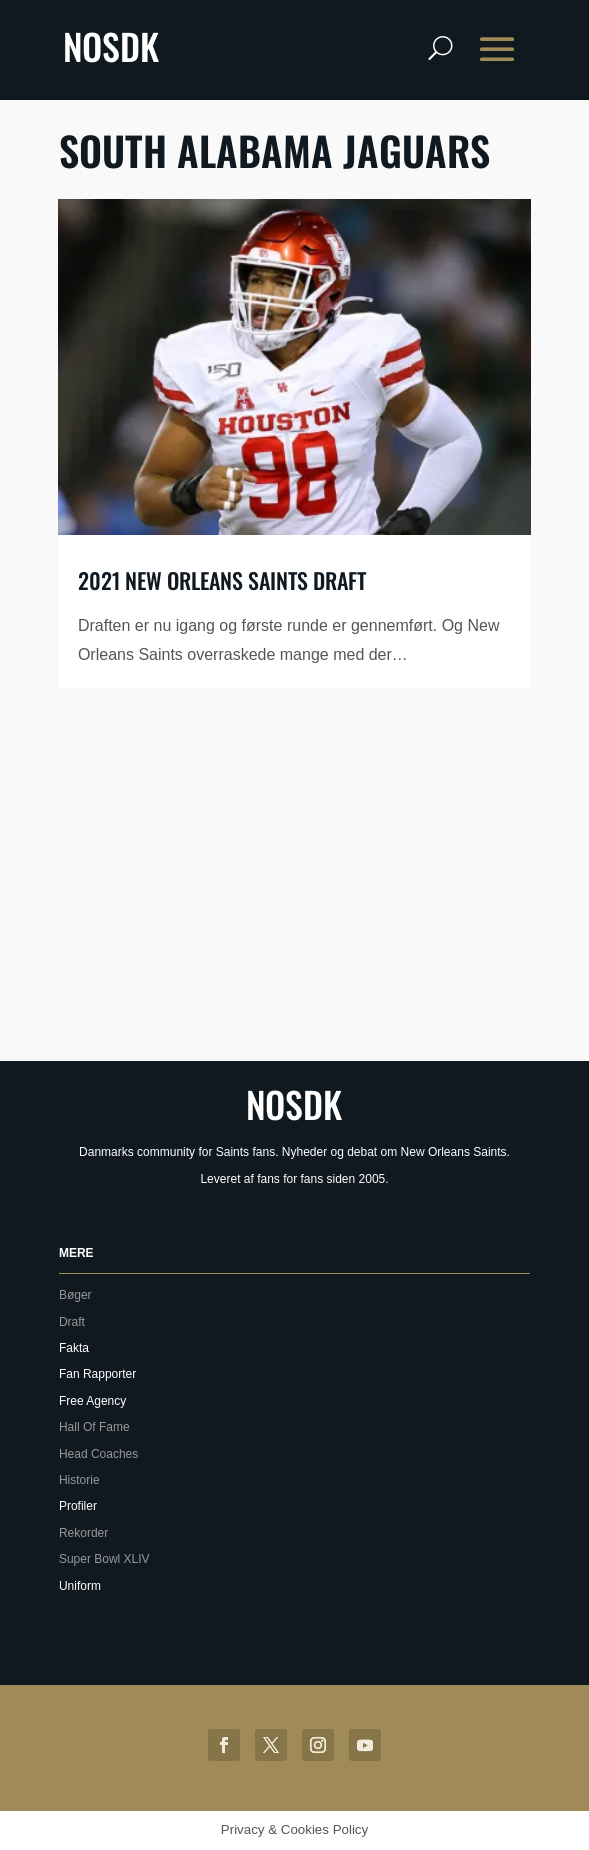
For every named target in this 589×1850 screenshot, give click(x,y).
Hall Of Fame (94, 1427)
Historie (79, 1480)
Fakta (74, 1348)
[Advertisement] (324, 888)
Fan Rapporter (97, 1374)
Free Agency (92, 1401)
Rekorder (83, 1533)
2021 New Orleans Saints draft (222, 580)
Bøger (75, 1295)
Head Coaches (98, 1454)
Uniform (80, 1586)
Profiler (78, 1506)
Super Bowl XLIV (104, 1559)
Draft (72, 1322)
